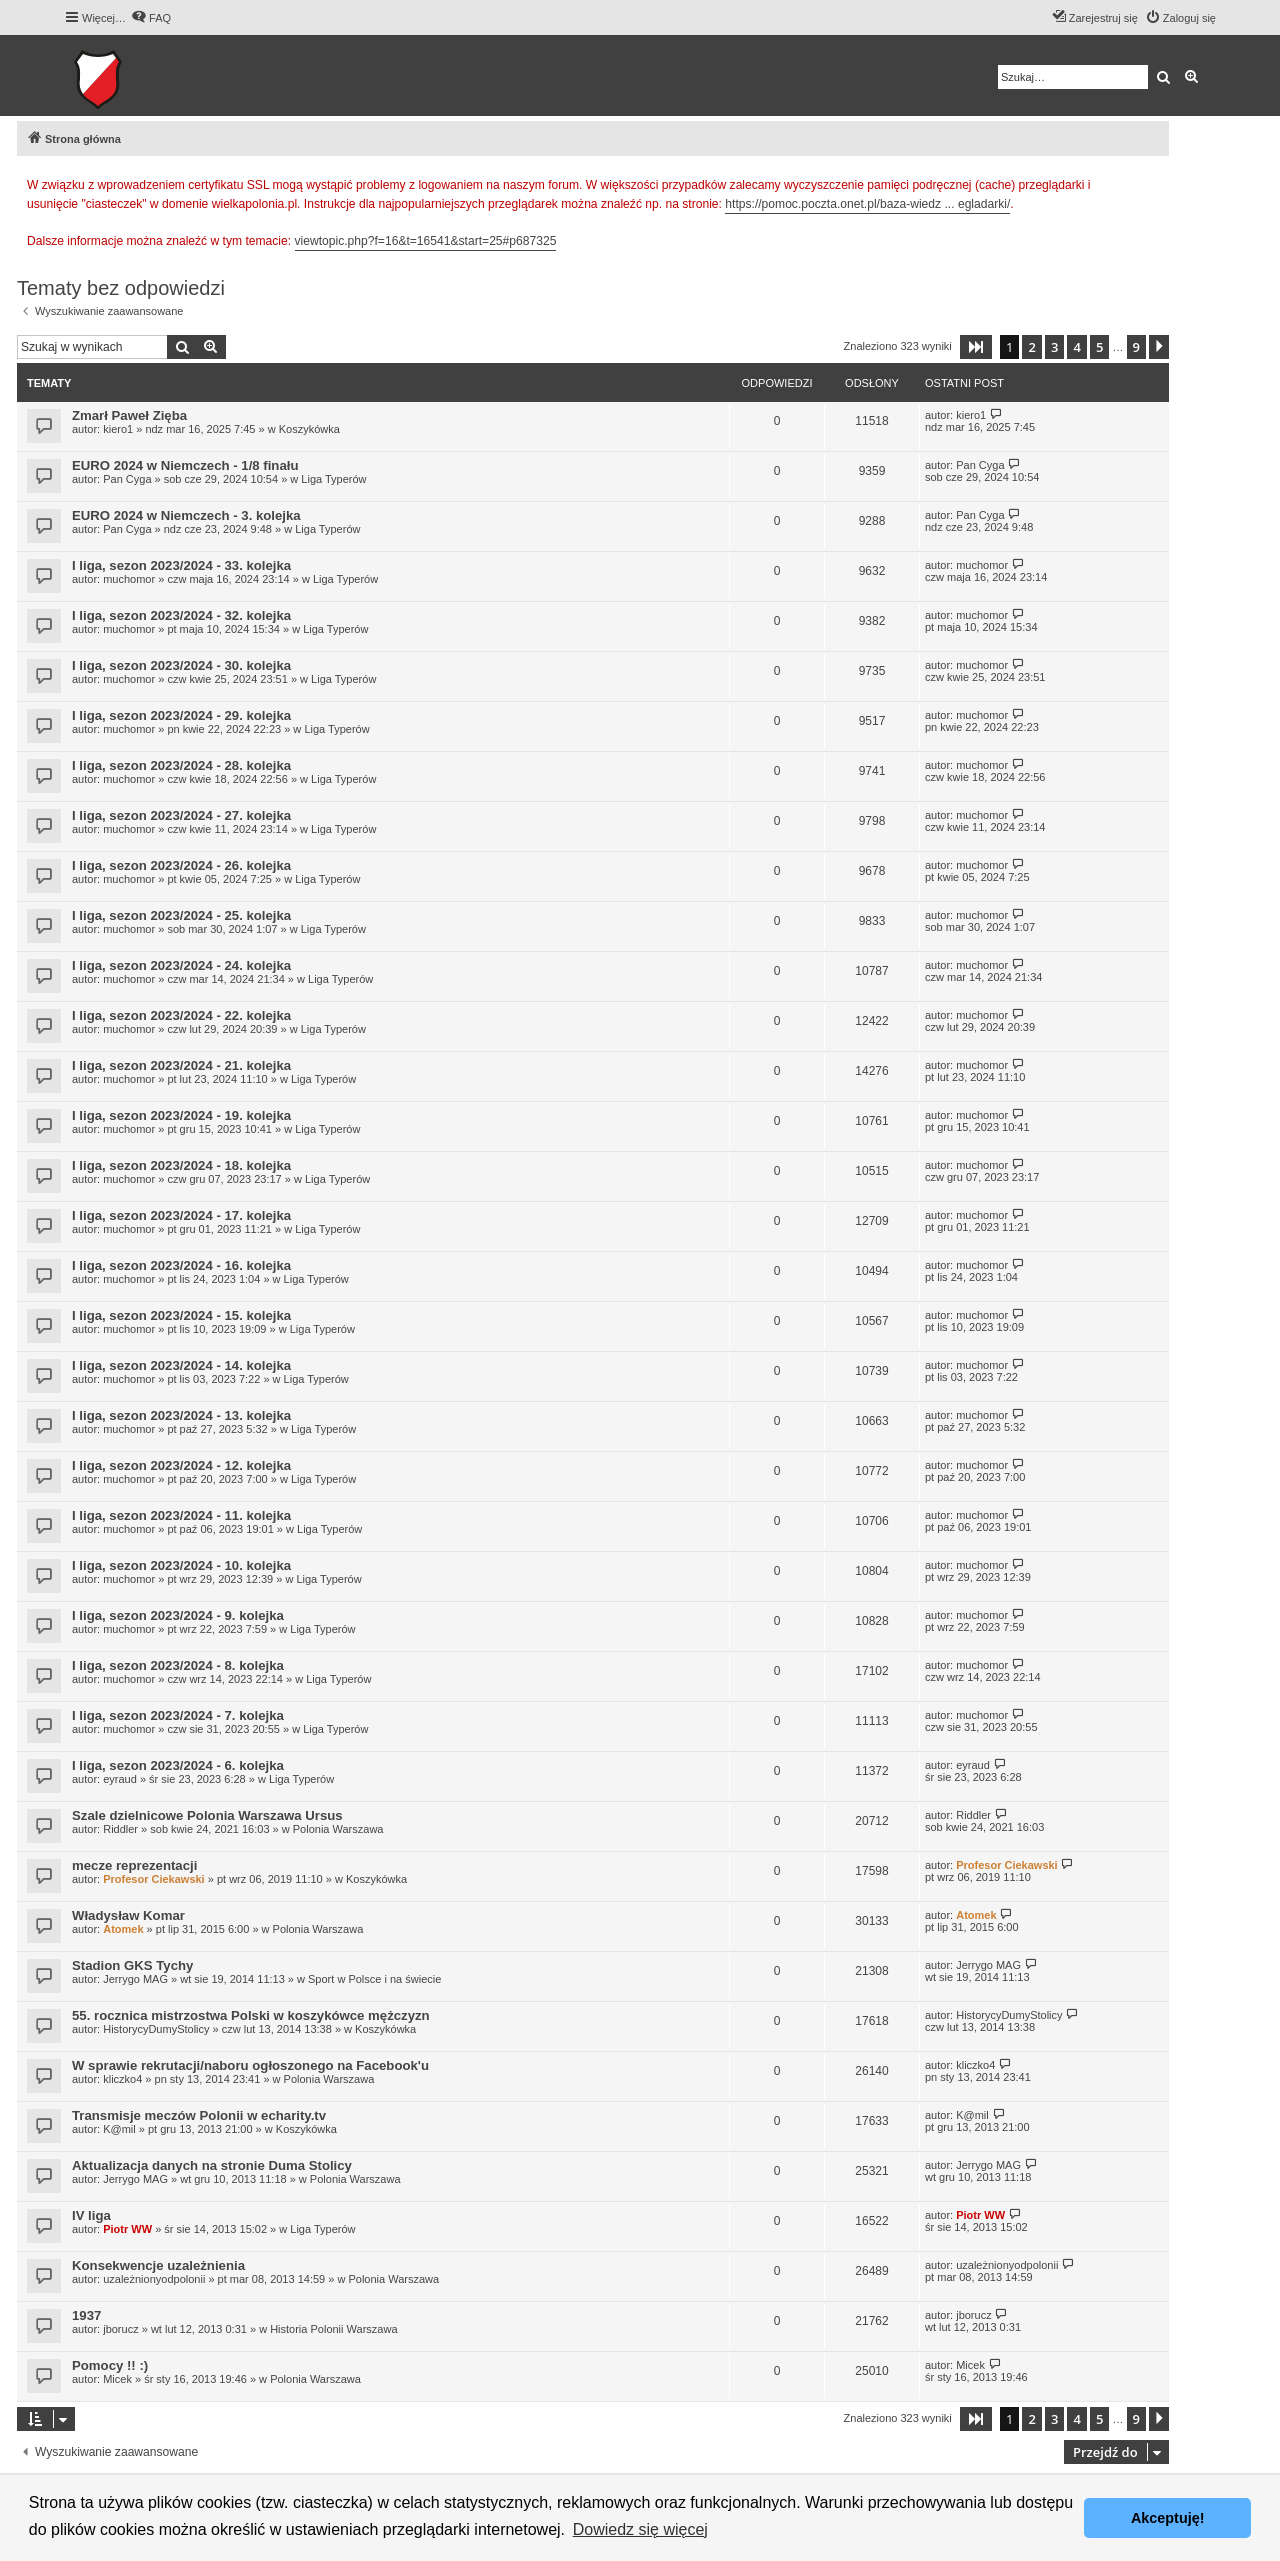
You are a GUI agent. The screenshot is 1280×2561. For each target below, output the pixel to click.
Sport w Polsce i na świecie (374, 1979)
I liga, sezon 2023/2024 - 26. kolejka (181, 865)
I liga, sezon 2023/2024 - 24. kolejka (181, 965)
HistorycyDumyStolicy (156, 2029)
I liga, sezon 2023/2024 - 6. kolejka (178, 1765)
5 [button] (1099, 347)
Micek (117, 2379)
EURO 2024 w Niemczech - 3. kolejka (186, 515)
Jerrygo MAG (135, 1979)
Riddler (120, 1829)
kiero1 (118, 429)
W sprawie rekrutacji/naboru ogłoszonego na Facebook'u (250, 2065)
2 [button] (1031, 347)
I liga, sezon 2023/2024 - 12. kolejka (181, 1465)
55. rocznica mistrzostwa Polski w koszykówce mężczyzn (251, 2015)
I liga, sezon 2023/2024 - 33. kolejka (181, 565)
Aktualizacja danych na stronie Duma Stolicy (212, 2165)
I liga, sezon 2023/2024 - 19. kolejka (181, 1115)
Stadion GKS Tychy (132, 1965)
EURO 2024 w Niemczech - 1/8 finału (185, 465)
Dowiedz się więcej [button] (640, 2529)
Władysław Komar (128, 1915)
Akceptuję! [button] (1168, 2518)
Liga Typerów (333, 479)
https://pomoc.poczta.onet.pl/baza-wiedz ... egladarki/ (867, 204)
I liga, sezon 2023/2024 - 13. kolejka (181, 1415)
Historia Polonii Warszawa (333, 2329)
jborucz (120, 2329)
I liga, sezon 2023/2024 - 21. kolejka (181, 1065)
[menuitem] (151, 18)
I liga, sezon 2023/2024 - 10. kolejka (181, 1565)
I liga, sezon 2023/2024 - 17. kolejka (181, 1215)
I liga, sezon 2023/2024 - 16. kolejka (181, 1265)
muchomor (129, 579)
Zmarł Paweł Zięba (129, 415)
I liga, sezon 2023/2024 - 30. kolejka (181, 665)
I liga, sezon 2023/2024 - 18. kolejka (181, 1165)
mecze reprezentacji (134, 1865)
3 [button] (1054, 347)
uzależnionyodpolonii (154, 2279)
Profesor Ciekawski (154, 1879)
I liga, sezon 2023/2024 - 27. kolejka (181, 815)
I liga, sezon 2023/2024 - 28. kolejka (181, 765)
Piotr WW (127, 2229)
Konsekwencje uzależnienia (158, 2265)
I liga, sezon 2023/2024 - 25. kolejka (181, 915)
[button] (976, 347)
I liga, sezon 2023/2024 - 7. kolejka (178, 1715)
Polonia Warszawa (338, 1829)
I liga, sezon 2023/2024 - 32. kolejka (181, 615)
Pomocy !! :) (110, 2365)
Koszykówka (309, 429)
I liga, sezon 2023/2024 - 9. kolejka (178, 1615)
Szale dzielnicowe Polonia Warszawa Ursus (207, 1815)
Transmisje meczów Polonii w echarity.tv (199, 2115)
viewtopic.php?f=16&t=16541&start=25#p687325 (426, 241)
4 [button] (1076, 347)
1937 (86, 2315)
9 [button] (1136, 347)
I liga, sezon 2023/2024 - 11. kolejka (181, 1515)
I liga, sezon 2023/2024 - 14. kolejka (181, 1365)
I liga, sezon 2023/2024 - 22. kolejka (181, 1015)
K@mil (119, 2129)
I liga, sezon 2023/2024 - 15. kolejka (181, 1315)
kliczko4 (122, 2079)
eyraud (120, 1779)
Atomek (123, 1929)
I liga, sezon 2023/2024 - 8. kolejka (178, 1665)
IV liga (91, 2215)
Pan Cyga (127, 479)
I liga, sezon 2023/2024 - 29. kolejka (181, 715)
